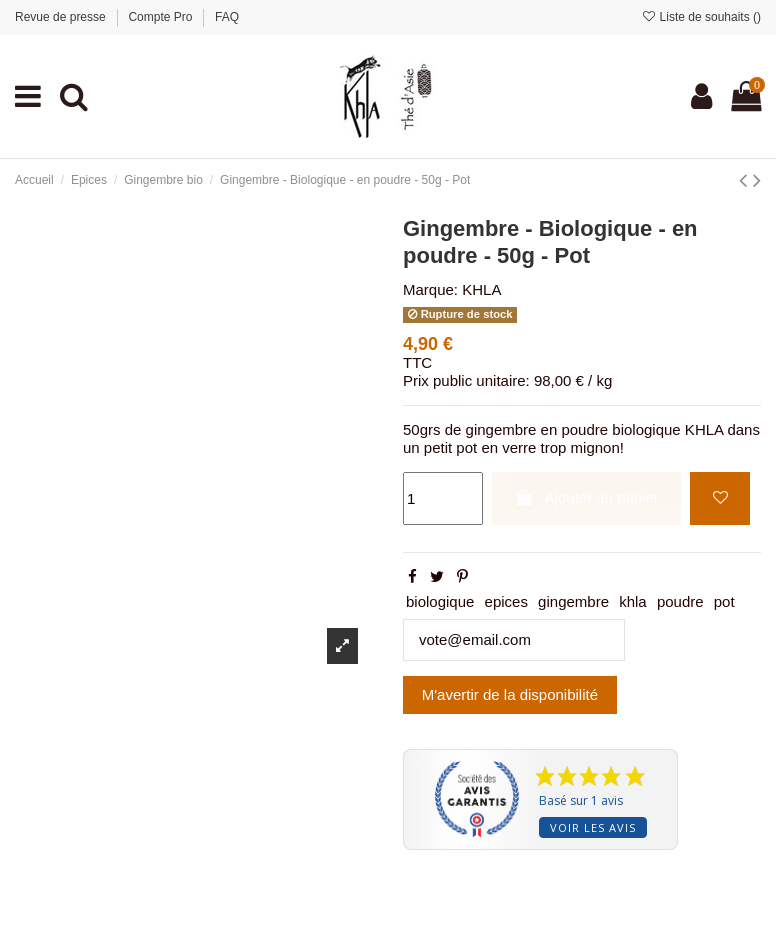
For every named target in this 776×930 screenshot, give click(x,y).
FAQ (227, 17)
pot (724, 601)
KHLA (481, 289)
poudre (680, 601)
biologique (440, 601)
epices (506, 601)
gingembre (573, 601)
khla (633, 601)
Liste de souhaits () (701, 17)
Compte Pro (161, 17)
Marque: (430, 289)
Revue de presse (62, 17)
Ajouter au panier (587, 497)
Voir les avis (593, 827)
